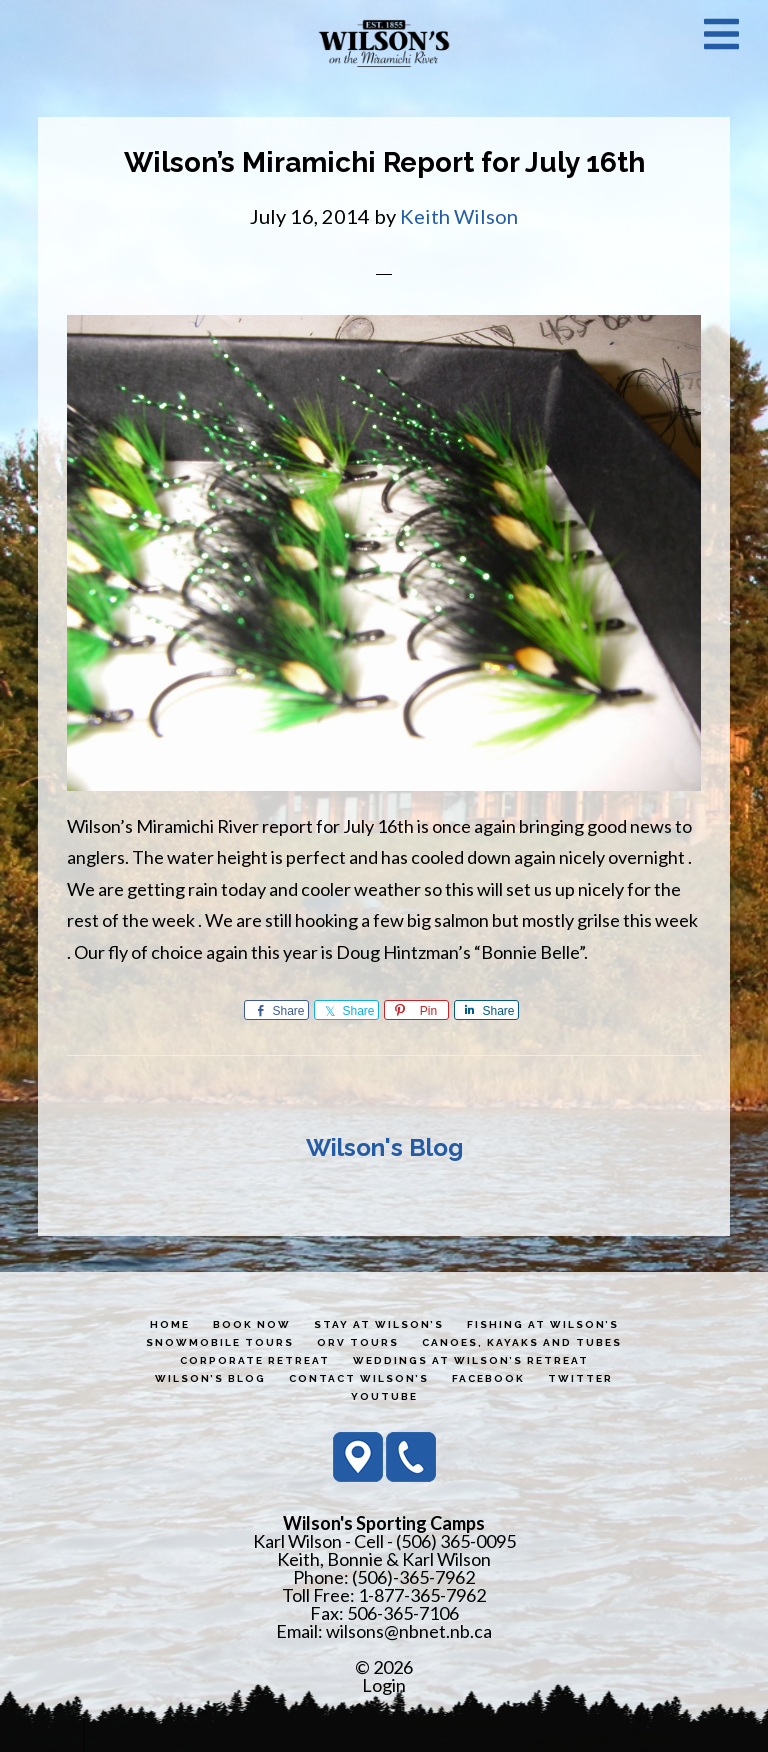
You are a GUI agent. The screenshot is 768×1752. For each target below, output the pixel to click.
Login (384, 1685)
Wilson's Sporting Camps (384, 43)
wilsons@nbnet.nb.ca (409, 1631)
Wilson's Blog (384, 1147)
